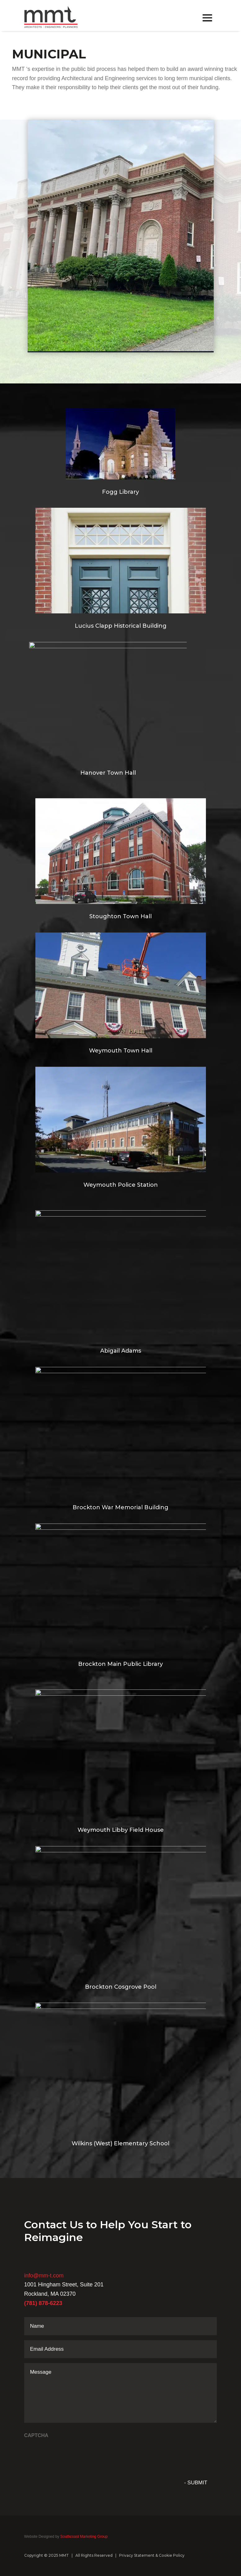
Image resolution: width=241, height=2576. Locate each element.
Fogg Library (120, 491)
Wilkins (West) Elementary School (120, 2143)
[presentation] (71, 2454)
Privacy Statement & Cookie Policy (152, 2555)
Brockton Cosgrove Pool (120, 1986)
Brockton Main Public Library (120, 1664)
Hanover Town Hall (108, 772)
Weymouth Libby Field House (121, 1830)
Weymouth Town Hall (120, 1050)
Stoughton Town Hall (120, 916)
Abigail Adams (120, 1350)
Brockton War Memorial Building (120, 1507)
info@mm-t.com (44, 2275)
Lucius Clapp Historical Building (121, 625)
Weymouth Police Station (120, 1184)
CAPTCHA (36, 2435)
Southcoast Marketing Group (83, 2536)
